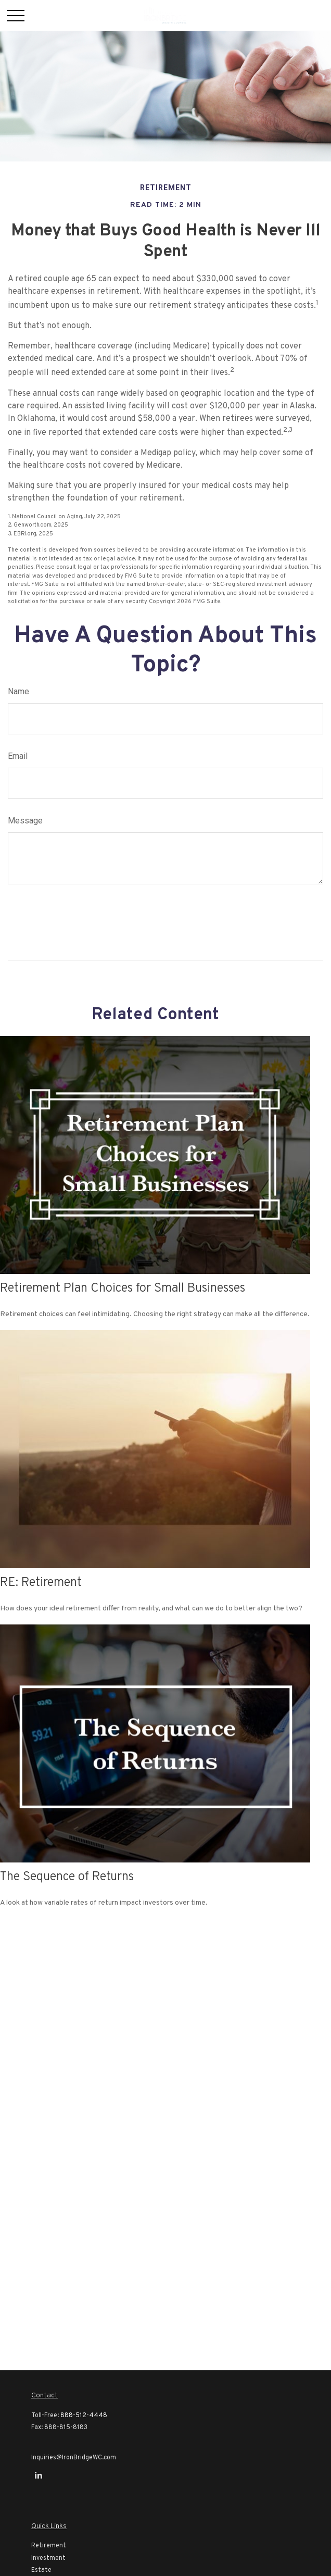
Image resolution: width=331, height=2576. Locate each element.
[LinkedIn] (38, 2475)
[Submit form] (37, 918)
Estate (41, 2570)
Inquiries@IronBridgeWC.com (73, 2458)
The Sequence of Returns (67, 1877)
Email (18, 756)
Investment (48, 2558)
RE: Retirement (41, 1583)
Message (25, 821)
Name (18, 691)
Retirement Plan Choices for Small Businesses (122, 1288)
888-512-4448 (83, 2415)
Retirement (48, 2546)
